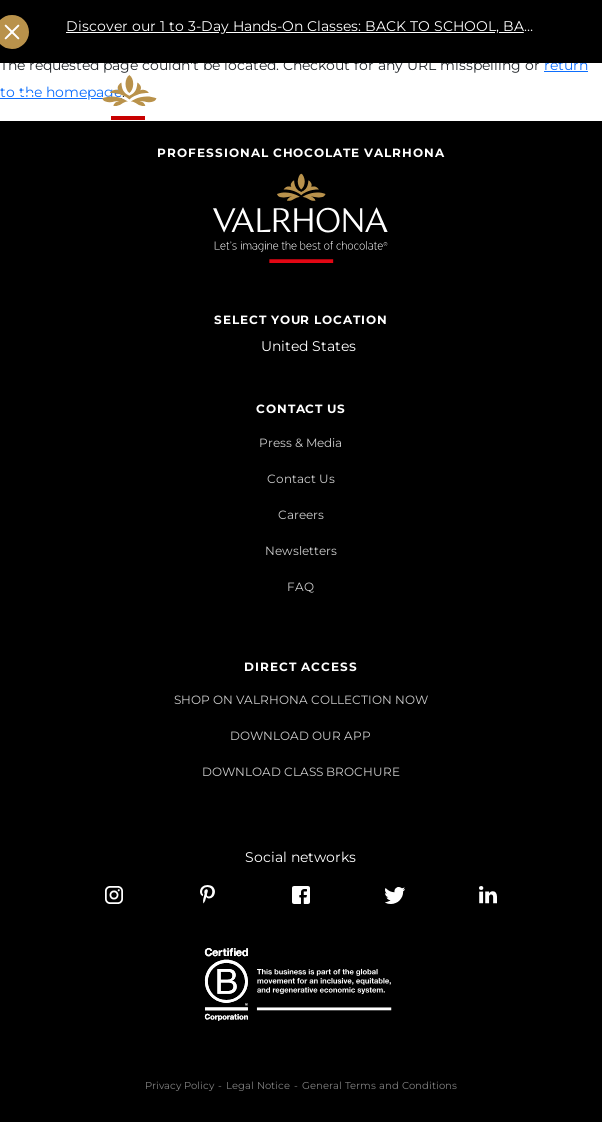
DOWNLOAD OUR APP (300, 735)
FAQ (300, 586)
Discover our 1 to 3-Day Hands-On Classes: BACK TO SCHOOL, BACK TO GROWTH (300, 32)
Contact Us (301, 478)
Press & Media (300, 442)
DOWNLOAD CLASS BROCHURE (301, 771)
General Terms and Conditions (379, 1085)
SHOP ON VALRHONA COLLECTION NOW (301, 699)
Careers (301, 514)
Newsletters (301, 550)
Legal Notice (258, 1085)
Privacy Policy (179, 1085)
